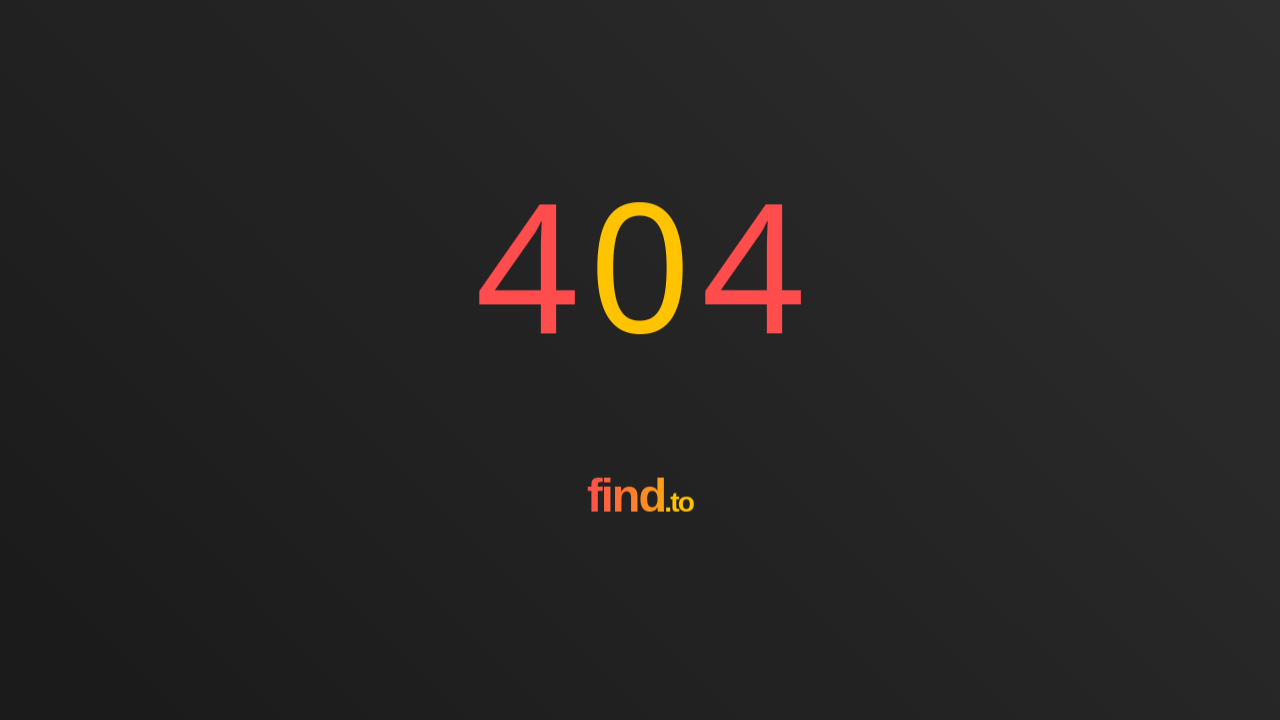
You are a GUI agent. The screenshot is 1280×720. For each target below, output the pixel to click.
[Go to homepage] (640, 569)
